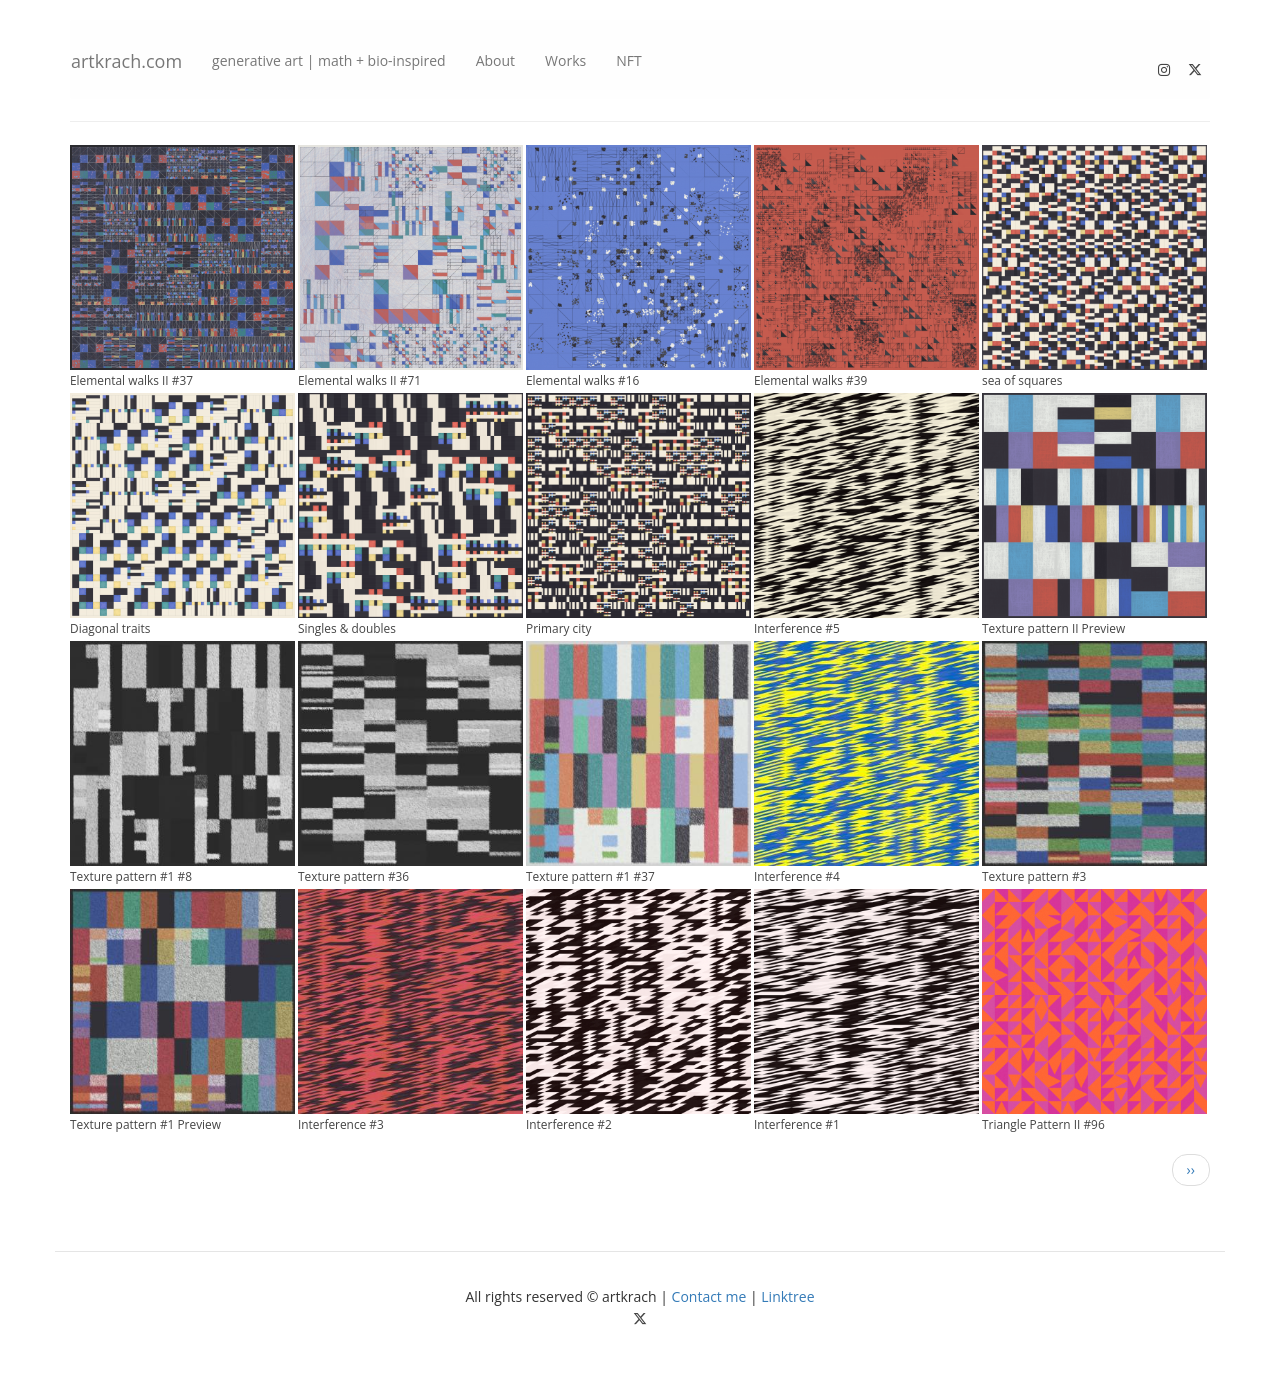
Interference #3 (341, 1124)
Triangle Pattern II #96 (1043, 1124)
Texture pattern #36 (353, 876)
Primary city (558, 628)
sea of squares (1022, 380)
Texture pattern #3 (1034, 876)
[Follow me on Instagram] (1165, 64)
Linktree (787, 1296)
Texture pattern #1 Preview (145, 1124)
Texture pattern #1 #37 (590, 876)
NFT (628, 60)
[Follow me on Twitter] (1196, 64)
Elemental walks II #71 (359, 380)
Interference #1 (797, 1124)
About (495, 60)
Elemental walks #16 (582, 380)
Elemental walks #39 (810, 380)
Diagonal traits (110, 628)
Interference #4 (797, 876)
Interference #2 (569, 1124)
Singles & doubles (347, 628)
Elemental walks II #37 (131, 380)
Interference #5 (797, 628)
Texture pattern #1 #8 (131, 876)
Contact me (709, 1296)
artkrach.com (126, 61)
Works (565, 60)
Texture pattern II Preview (1053, 628)
